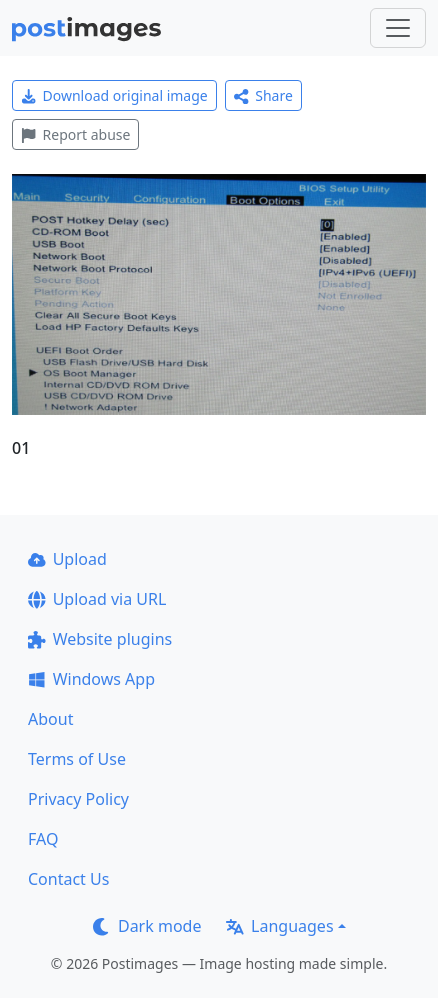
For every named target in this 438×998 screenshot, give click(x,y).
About (50, 719)
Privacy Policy (78, 799)
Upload (67, 559)
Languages (279, 926)
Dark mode (147, 926)
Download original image (114, 95)
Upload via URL (97, 599)
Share (263, 95)
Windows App (91, 679)
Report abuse (75, 134)
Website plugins (100, 639)
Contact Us (68, 879)
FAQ (43, 839)
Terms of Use (77, 759)
